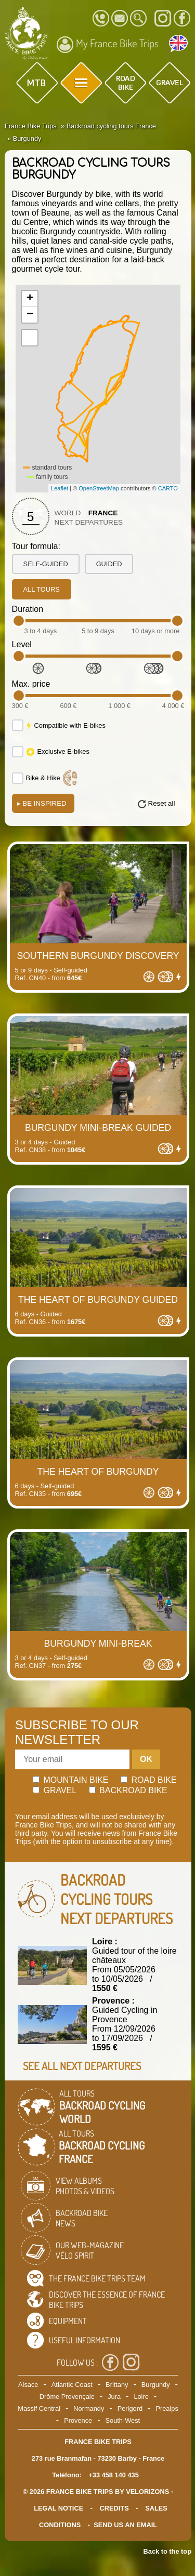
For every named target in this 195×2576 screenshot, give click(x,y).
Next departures (89, 522)
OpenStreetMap (99, 488)
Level (22, 644)
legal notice (58, 2508)
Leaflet (59, 488)
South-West (123, 2420)
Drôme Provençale (67, 2396)
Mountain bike (71, 1780)
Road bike (149, 1780)
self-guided (45, 564)
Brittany (117, 2384)
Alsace (28, 2384)
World (68, 513)
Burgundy (155, 2384)
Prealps (166, 2408)
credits (114, 2508)
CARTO (168, 488)
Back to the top (167, 2551)
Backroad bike (128, 1790)
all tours (41, 589)
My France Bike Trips (108, 44)
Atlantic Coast (72, 2384)
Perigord (130, 2408)
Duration (27, 609)
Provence (78, 2420)
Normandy (88, 2408)
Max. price (31, 683)
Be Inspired (42, 803)
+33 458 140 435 (113, 2475)
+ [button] (30, 298)
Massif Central (39, 2408)
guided (109, 564)
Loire (141, 2396)
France (103, 513)
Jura (114, 2396)
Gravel (54, 1790)
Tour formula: (36, 546)
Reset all (161, 803)
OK (146, 1759)
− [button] (30, 315)
